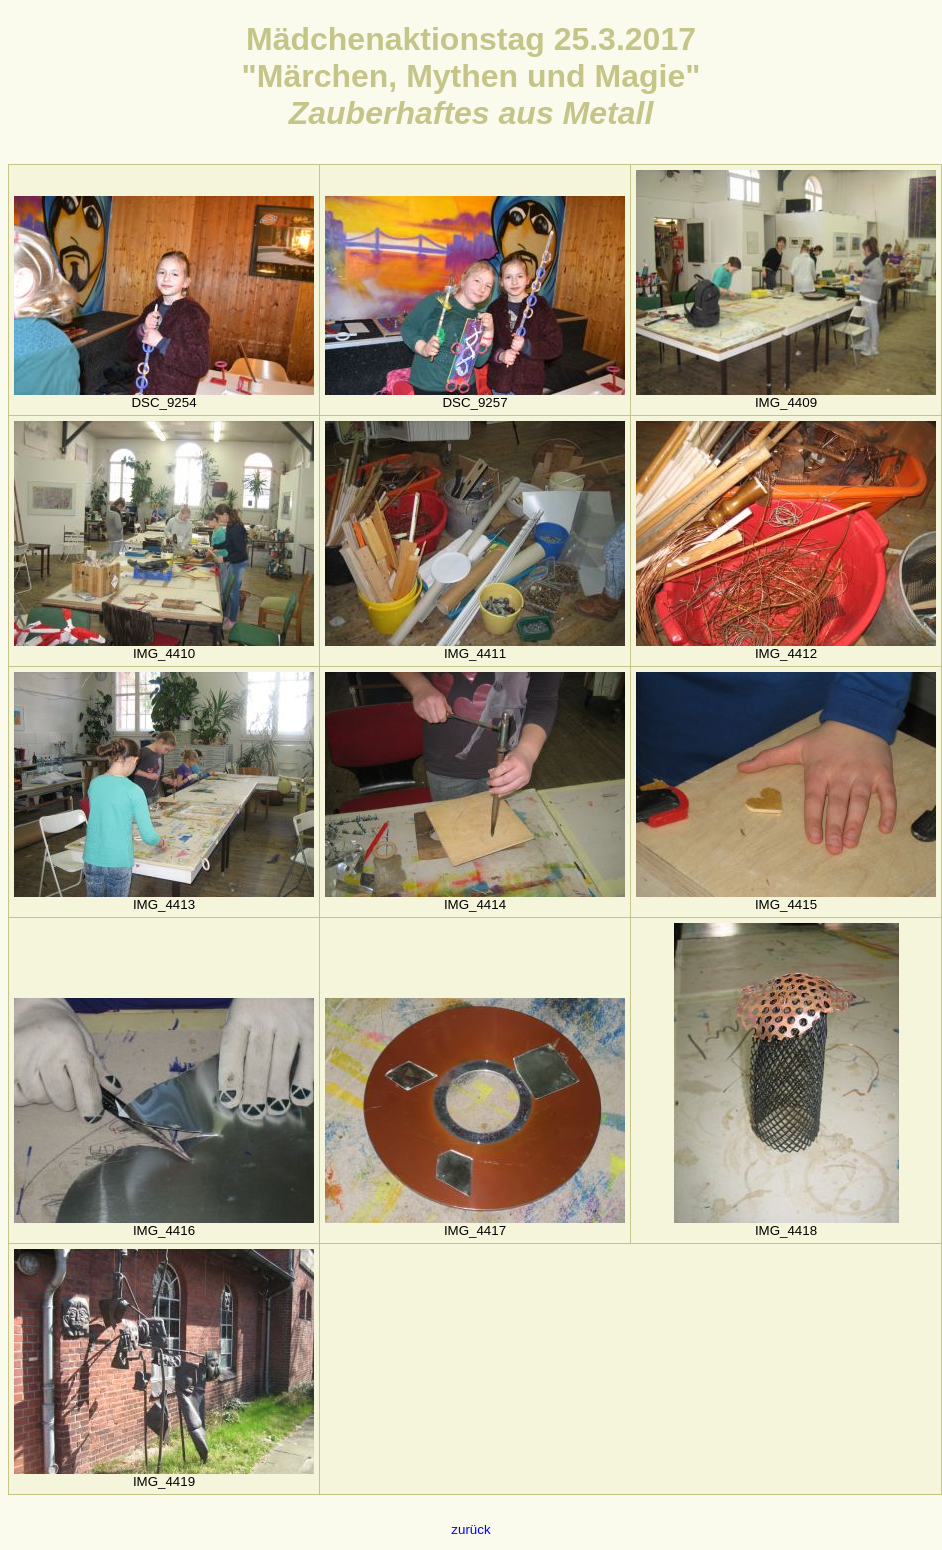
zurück (470, 1529)
